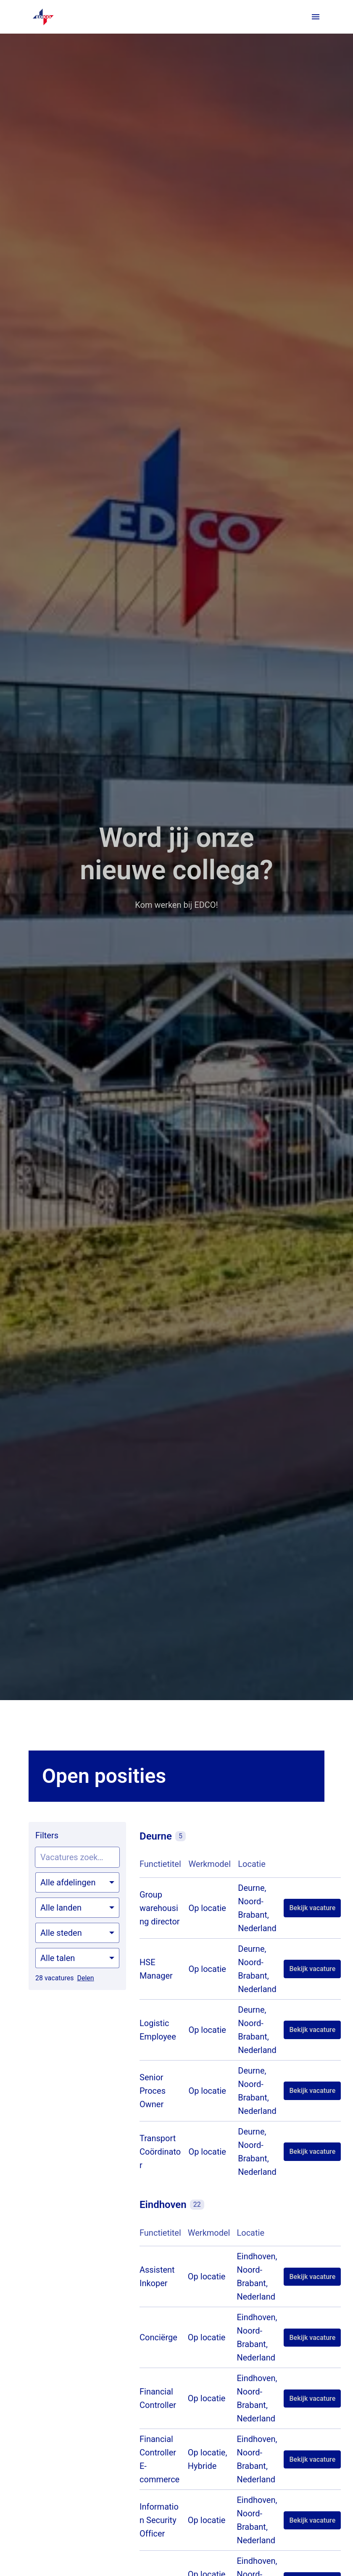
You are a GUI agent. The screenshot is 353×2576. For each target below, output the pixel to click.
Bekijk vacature (312, 1908)
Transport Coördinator (160, 2151)
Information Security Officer (159, 2520)
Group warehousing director (160, 1908)
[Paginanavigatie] (315, 16)
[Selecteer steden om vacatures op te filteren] (77, 1933)
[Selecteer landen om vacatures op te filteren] (77, 1908)
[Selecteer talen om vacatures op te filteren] (77, 1958)
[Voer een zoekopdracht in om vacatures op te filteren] (77, 1857)
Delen (85, 1978)
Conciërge (158, 2337)
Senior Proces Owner (153, 2090)
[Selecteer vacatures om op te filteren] (77, 1882)
